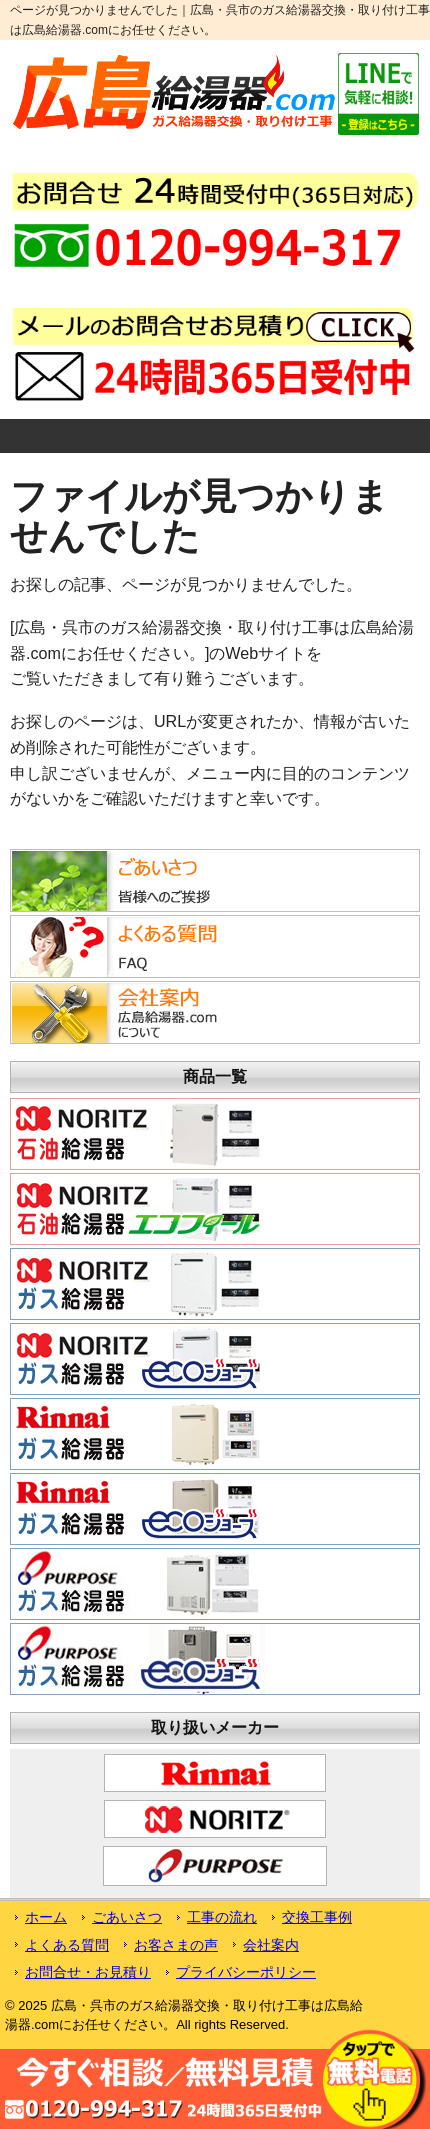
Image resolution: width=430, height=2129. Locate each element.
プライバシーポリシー (246, 1972)
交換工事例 (317, 1917)
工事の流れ (222, 1917)
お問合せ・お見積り (88, 1972)
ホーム (46, 1917)
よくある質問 (67, 1945)
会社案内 (271, 1945)
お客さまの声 (176, 1945)
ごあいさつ (127, 1917)
